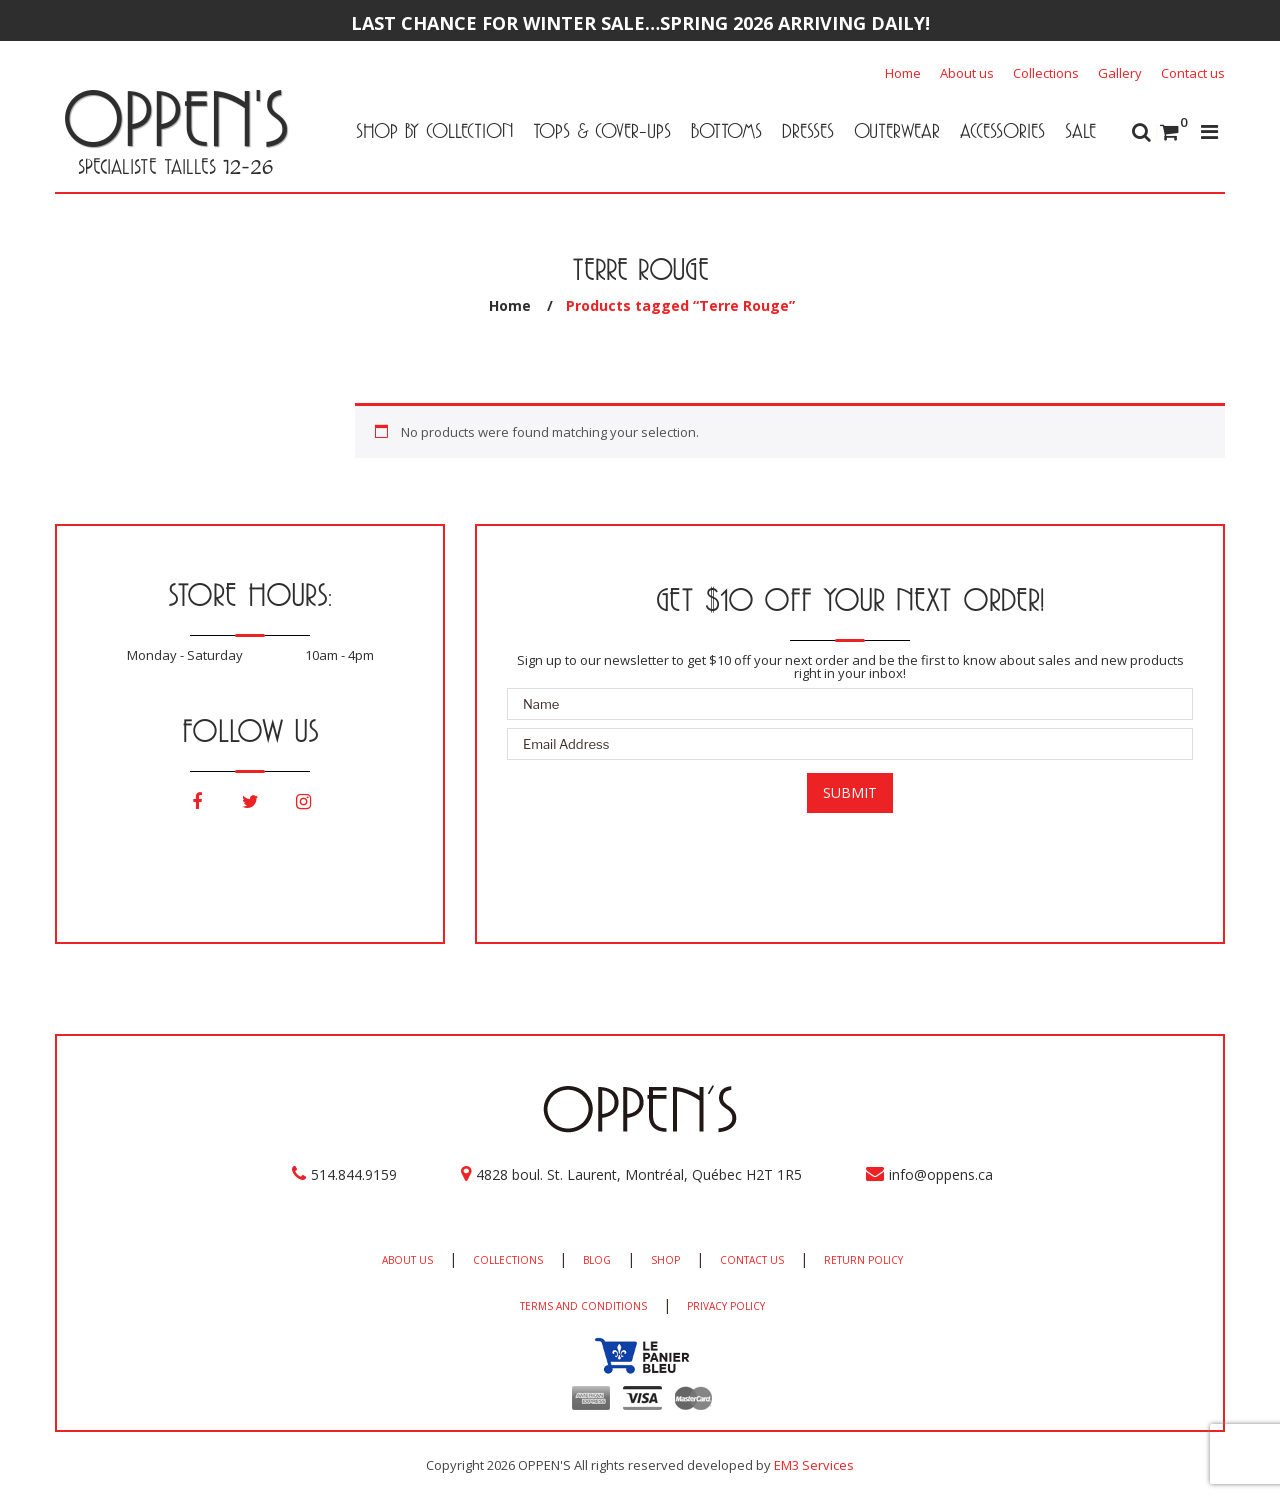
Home (903, 73)
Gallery (1120, 73)
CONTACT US (752, 1260)
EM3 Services (814, 1465)
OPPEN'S (175, 118)
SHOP (665, 1260)
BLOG (597, 1260)
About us (967, 73)
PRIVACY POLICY (726, 1306)
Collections (1046, 73)
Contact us (1193, 73)
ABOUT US (407, 1260)
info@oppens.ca (941, 1174)
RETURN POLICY (863, 1260)
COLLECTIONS (508, 1260)
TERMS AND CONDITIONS (583, 1306)
